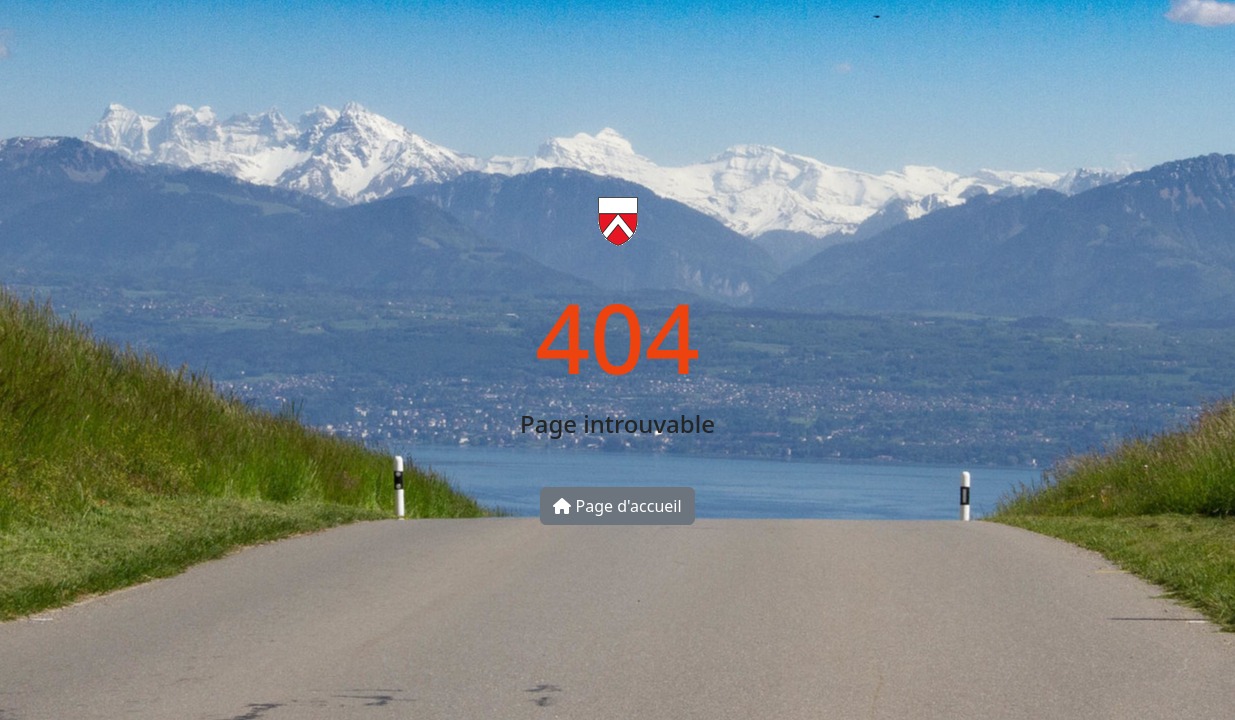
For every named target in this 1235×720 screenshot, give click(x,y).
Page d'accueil (617, 506)
